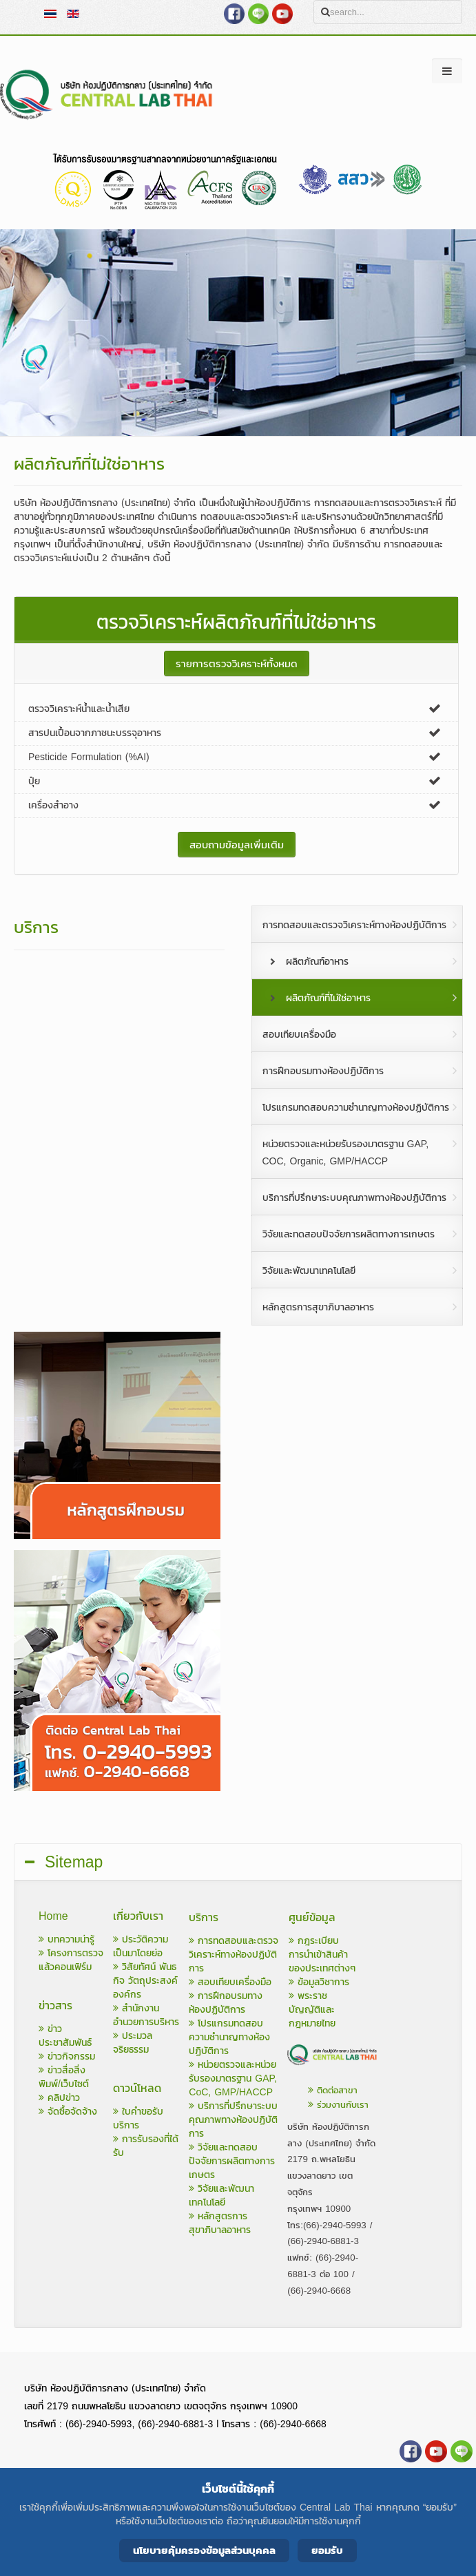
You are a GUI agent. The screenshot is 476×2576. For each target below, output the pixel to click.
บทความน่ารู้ (66, 1939)
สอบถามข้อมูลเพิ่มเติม (236, 844)
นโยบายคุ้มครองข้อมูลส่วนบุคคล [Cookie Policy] (204, 2550)
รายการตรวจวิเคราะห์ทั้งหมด (237, 663)
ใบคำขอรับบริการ (138, 2118)
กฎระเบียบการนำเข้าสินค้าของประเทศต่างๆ (322, 1955)
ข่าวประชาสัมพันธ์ (65, 2036)
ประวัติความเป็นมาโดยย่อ (140, 1946)
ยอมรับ (327, 2550)
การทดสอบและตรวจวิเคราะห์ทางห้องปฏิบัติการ (233, 1955)
